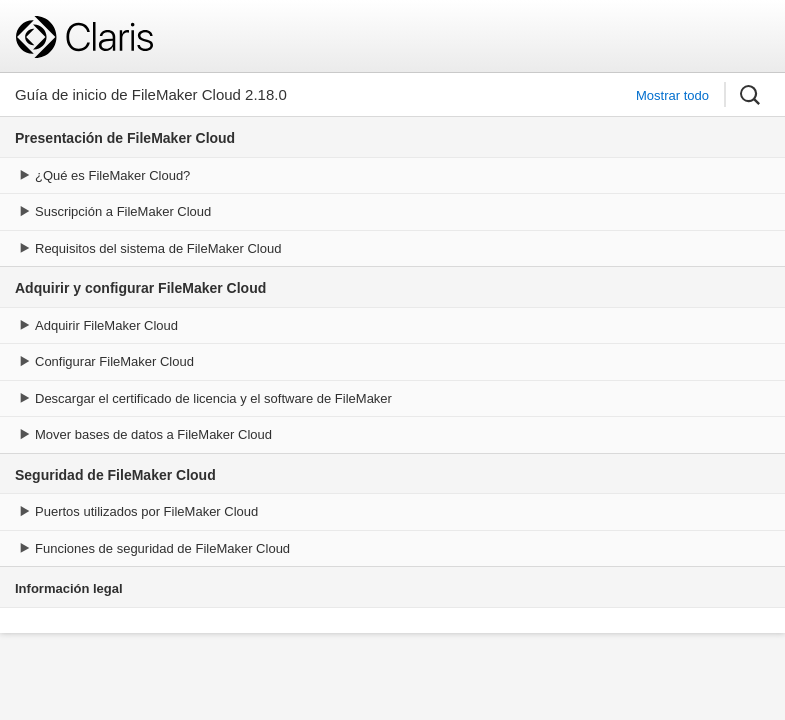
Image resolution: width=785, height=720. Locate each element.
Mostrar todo (672, 95)
